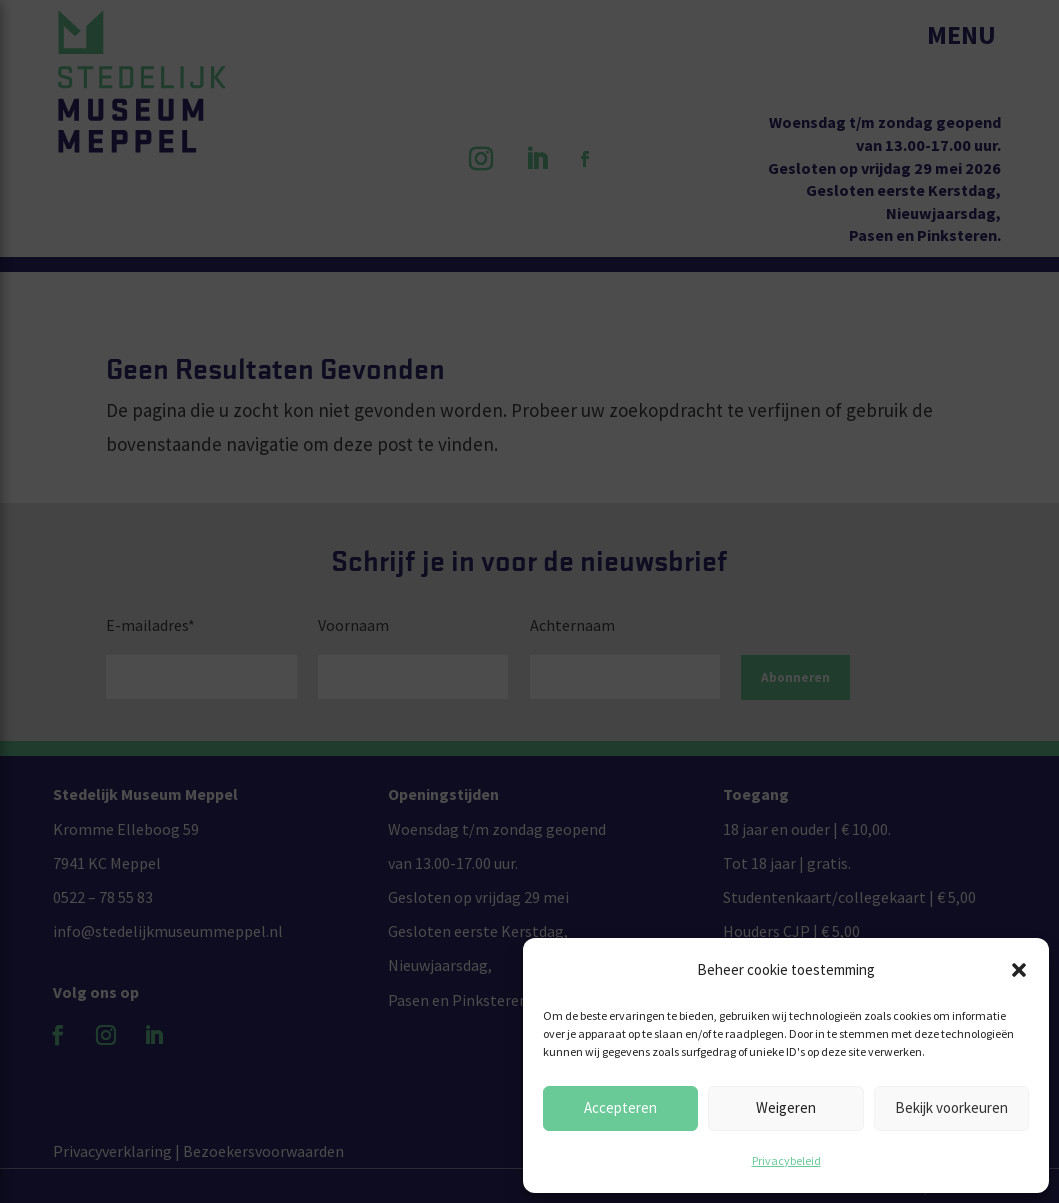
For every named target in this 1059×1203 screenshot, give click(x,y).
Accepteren (620, 1107)
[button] (1019, 970)
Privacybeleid (786, 1160)
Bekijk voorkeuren (951, 1107)
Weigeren (786, 1107)
